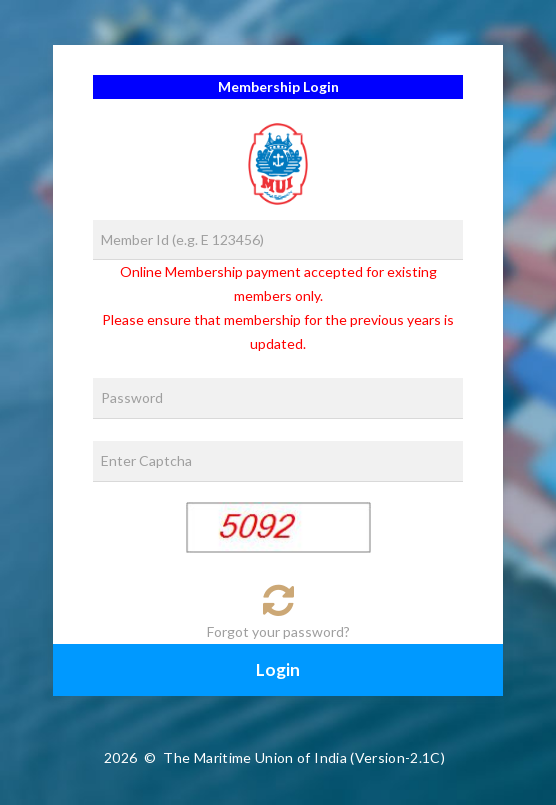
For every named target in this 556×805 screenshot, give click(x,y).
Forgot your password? (278, 631)
